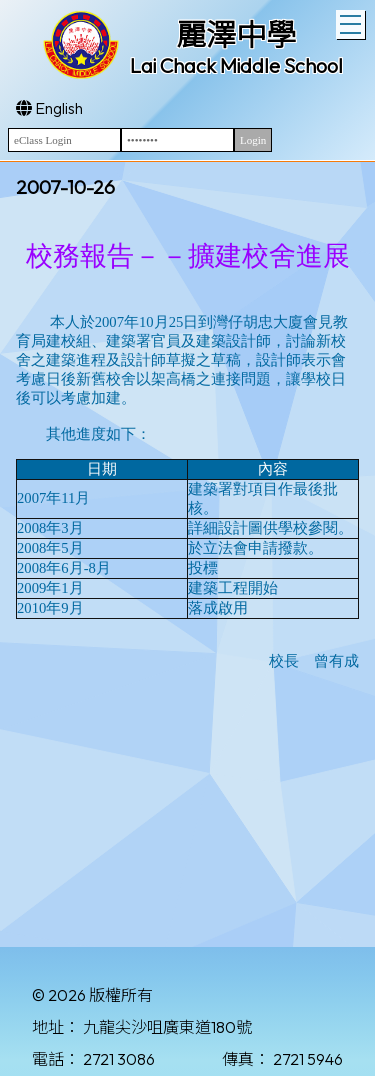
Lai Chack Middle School (236, 65)
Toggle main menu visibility (352, 22)
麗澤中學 (236, 35)
